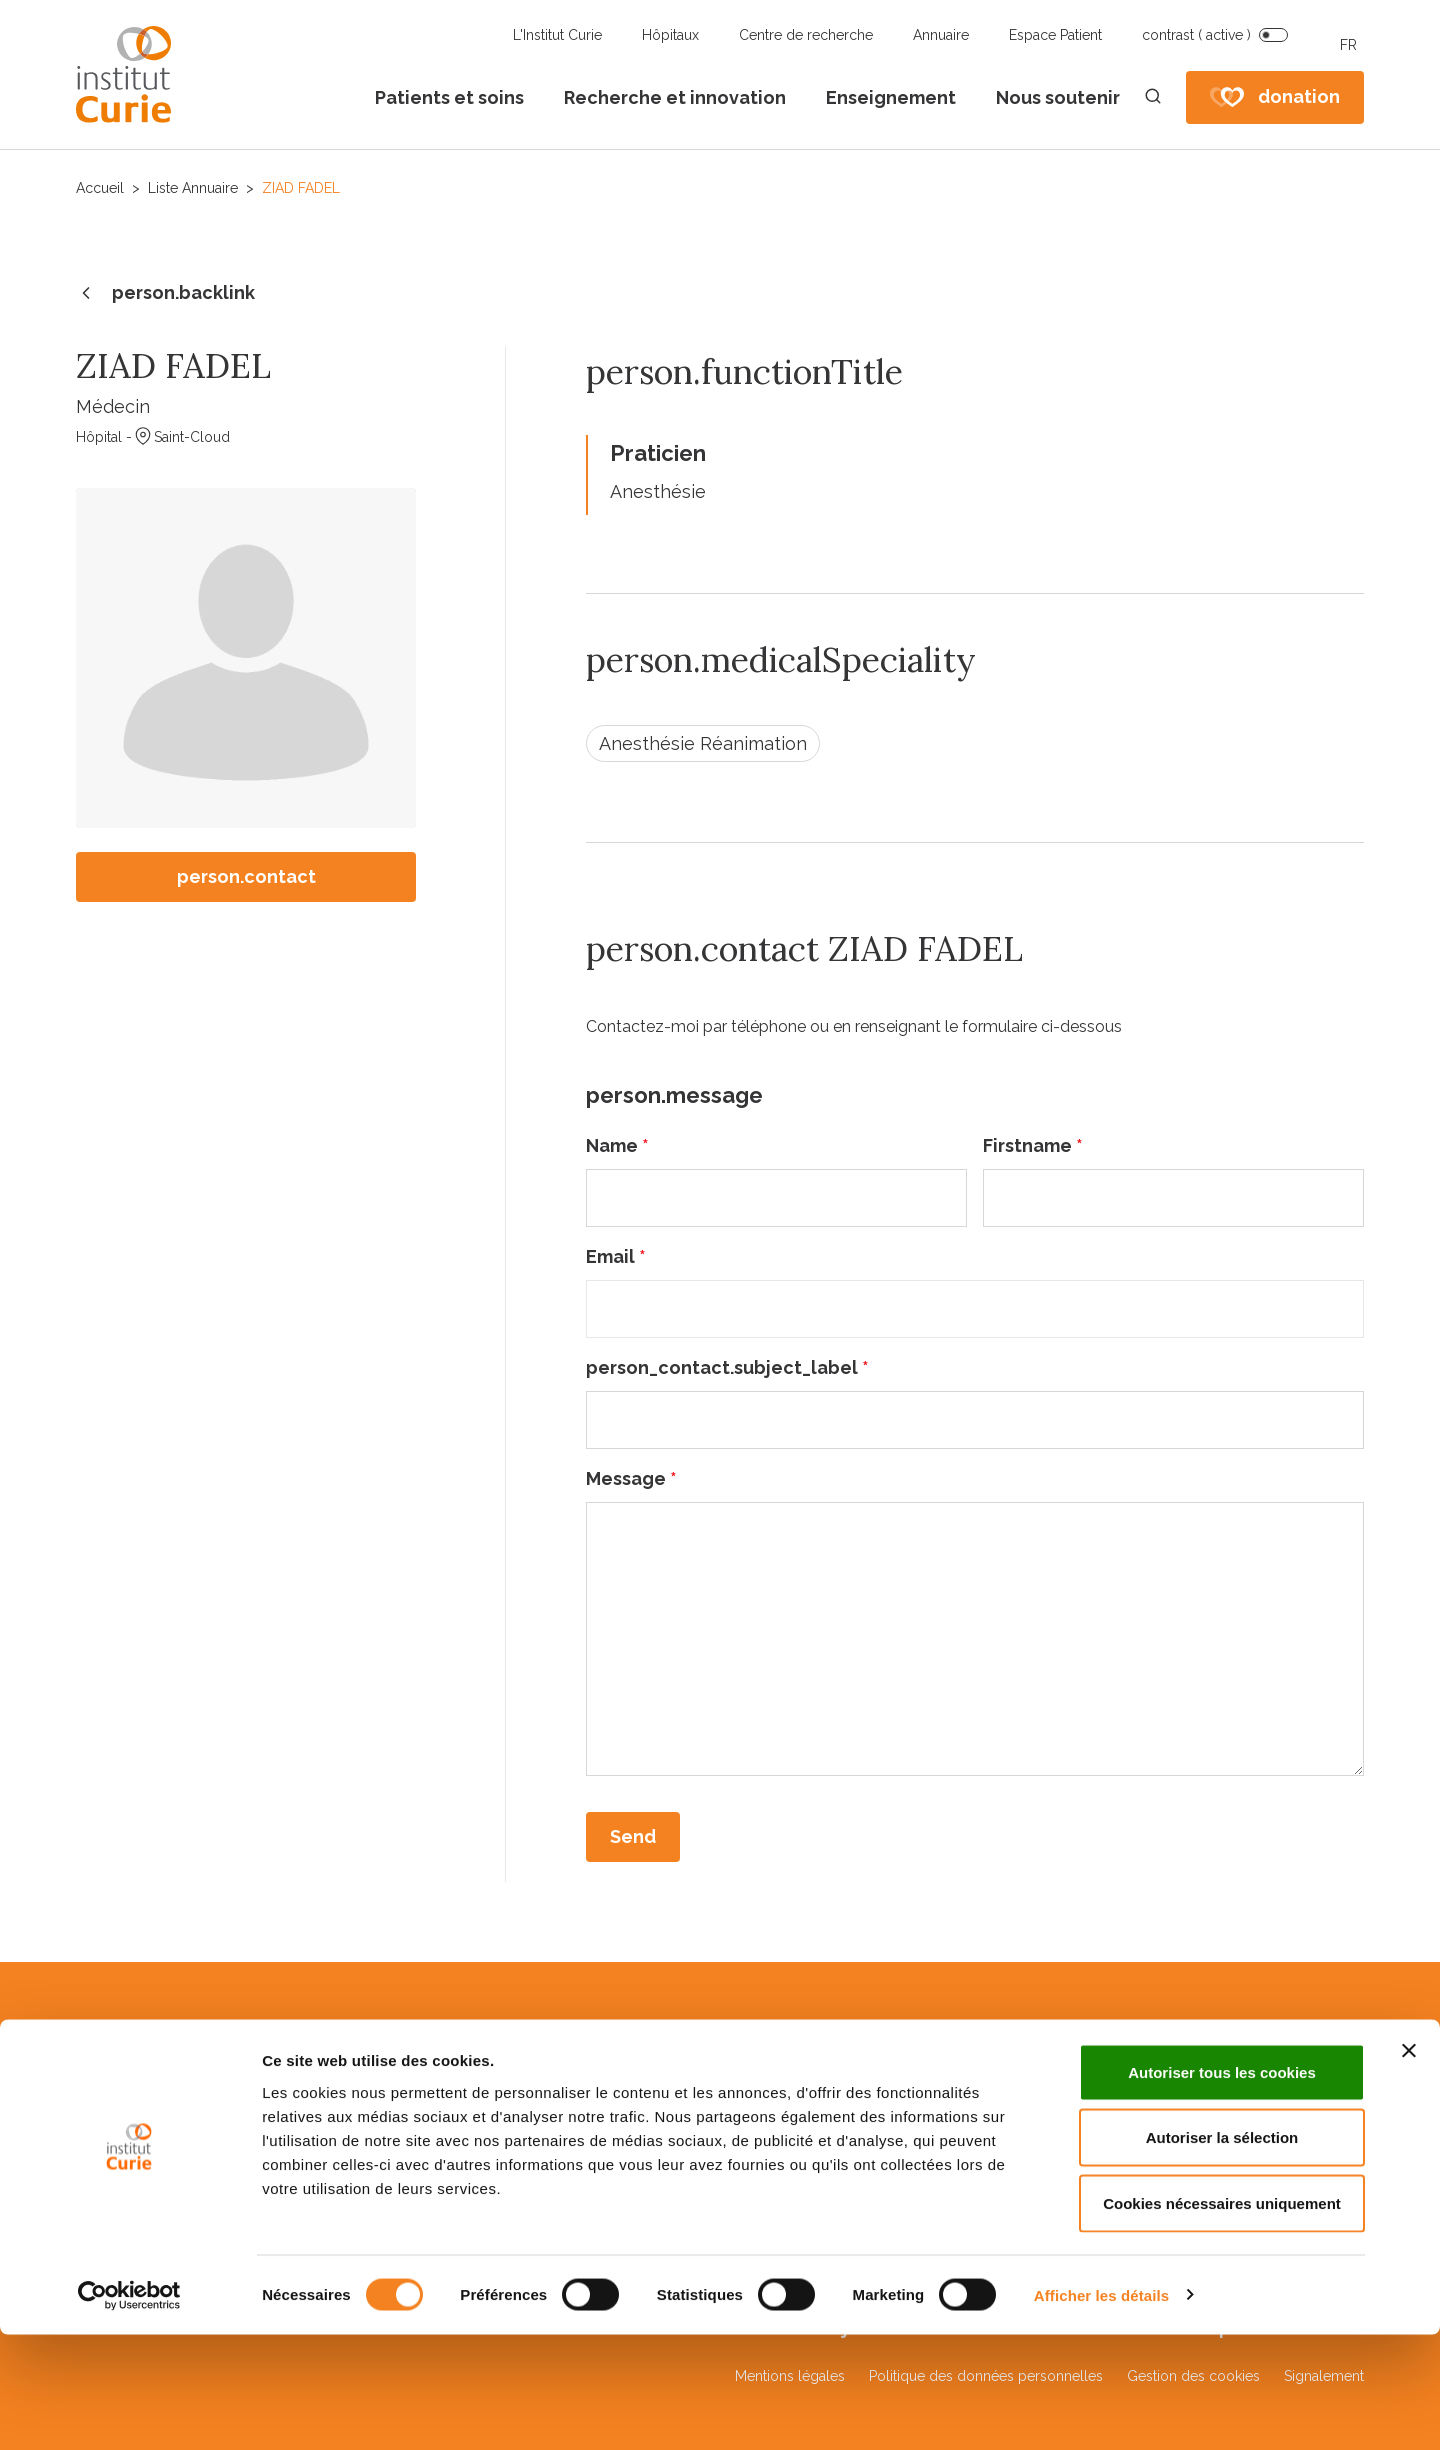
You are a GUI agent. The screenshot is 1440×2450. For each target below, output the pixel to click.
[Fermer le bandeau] (1409, 2166)
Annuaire (941, 35)
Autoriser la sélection (1222, 2253)
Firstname (1033, 1145)
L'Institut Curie (557, 35)
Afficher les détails (1101, 2410)
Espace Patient (1055, 35)
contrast (1196, 35)
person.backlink (165, 294)
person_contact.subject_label (727, 1367)
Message (631, 1478)
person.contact (246, 876)
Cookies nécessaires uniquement (1222, 2318)
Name (617, 1145)
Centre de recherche (806, 35)
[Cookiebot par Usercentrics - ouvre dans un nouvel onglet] (129, 2411)
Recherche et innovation (675, 97)
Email (616, 1256)
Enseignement (891, 97)
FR (1348, 45)
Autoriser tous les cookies (1222, 2187)
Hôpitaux (670, 35)
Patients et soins (449, 97)
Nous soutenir (1058, 97)
